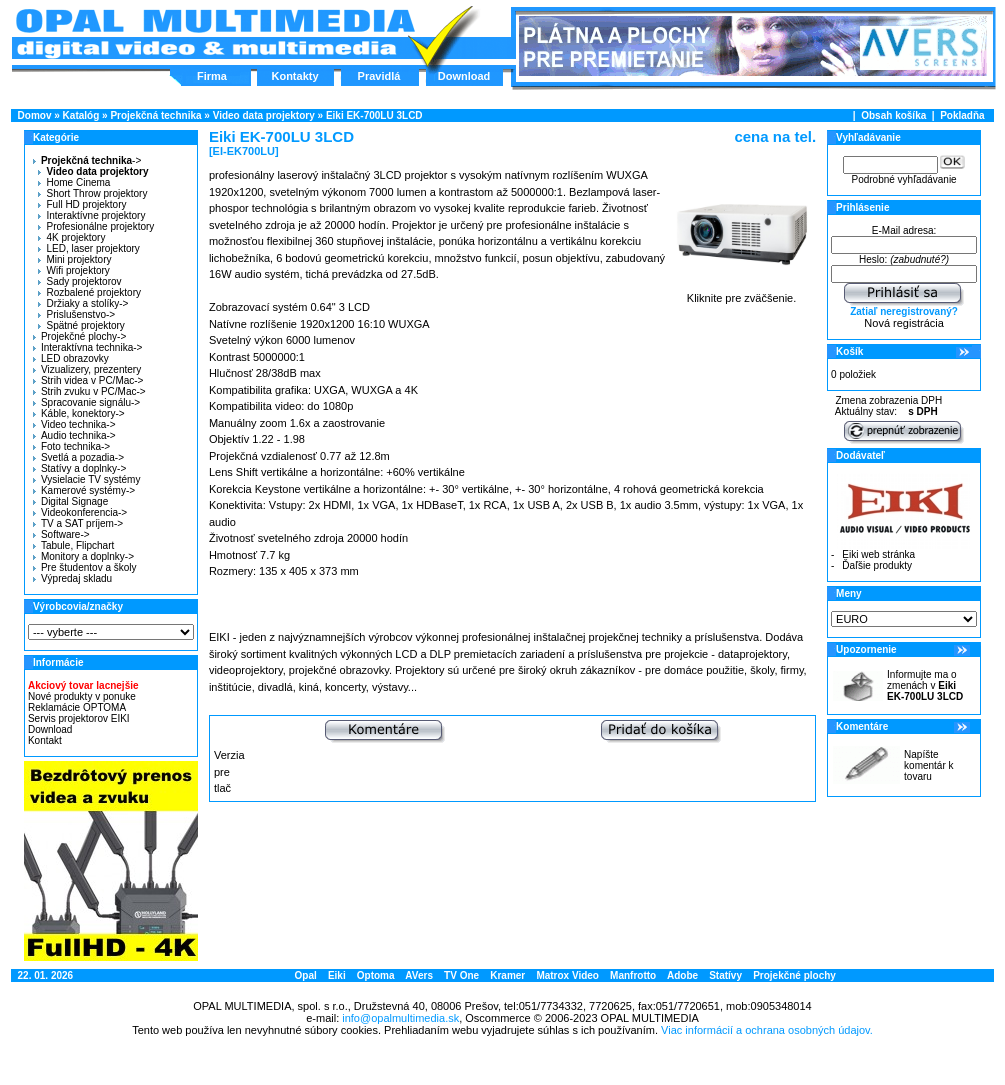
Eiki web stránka (878, 554)
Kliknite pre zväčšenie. (741, 293)
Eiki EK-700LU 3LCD (374, 115)
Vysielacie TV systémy (86, 479)
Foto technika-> (71, 446)
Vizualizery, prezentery (87, 369)
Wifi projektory (73, 270)
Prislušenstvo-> (76, 314)
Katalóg (81, 115)
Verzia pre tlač (229, 771)
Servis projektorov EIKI (79, 718)
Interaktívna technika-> (87, 347)
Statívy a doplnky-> (79, 468)
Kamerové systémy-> (84, 490)
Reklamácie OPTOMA (77, 707)
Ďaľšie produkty (877, 565)
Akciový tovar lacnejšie (83, 685)
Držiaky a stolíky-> (83, 303)
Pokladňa (962, 115)
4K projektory (71, 237)
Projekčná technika (155, 115)
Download (464, 76)
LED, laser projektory (88, 248)
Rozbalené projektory (89, 292)
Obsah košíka (893, 115)
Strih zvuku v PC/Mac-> (89, 391)
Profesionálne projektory (96, 226)
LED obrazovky (71, 358)
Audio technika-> (74, 435)
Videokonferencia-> (80, 512)
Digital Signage (70, 501)
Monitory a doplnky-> (83, 556)
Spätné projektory (81, 325)
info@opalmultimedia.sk (400, 1018)
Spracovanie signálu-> (86, 402)
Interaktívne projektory (91, 215)
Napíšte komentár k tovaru (928, 765)
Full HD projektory (82, 204)
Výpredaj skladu (72, 578)
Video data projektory (264, 115)
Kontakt (45, 740)
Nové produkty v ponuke (82, 696)
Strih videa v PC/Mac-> (88, 380)
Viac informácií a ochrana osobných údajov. (767, 1030)
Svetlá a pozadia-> (78, 457)
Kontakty (294, 76)
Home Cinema (74, 182)
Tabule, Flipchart (73, 545)
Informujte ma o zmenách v (925, 685)
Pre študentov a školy (85, 567)
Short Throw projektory (92, 193)
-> (84, 160)
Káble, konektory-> (79, 413)
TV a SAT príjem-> (78, 523)
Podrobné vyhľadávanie (903, 179)
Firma (212, 76)
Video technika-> (74, 424)
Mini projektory (74, 259)
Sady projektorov (79, 281)
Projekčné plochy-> (79, 336)
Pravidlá (379, 76)
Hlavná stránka (214, 34)
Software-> (61, 534)
